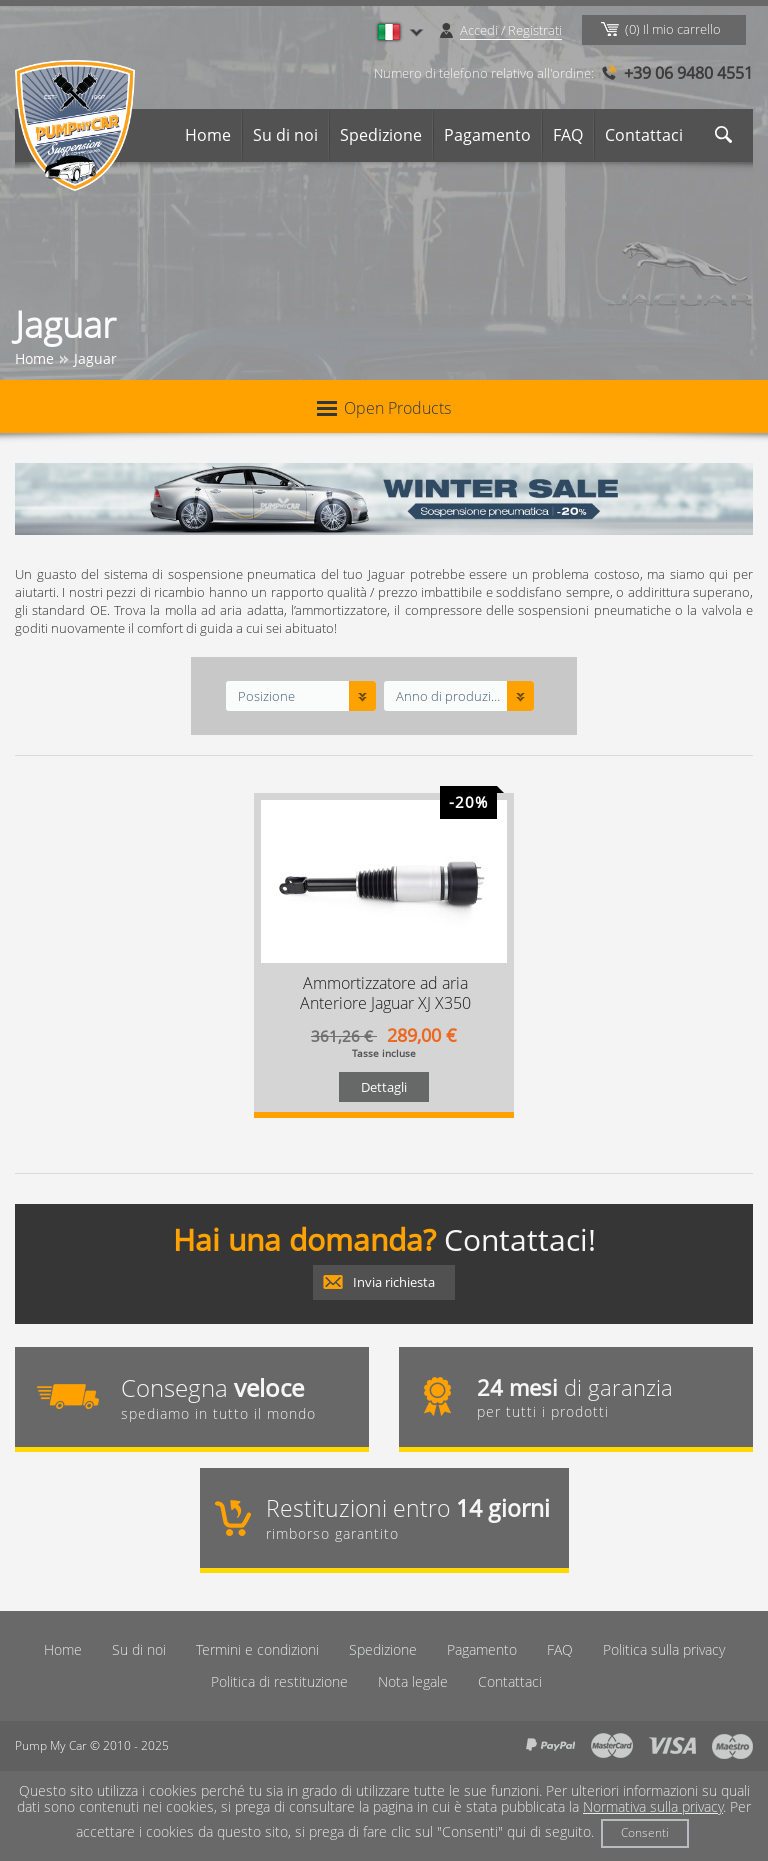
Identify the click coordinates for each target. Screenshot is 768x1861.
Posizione (266, 696)
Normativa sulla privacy (653, 1806)
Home (208, 135)
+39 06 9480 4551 (688, 73)
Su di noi (285, 135)
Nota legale (413, 1681)
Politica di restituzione (279, 1681)
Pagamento (487, 135)
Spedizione (381, 135)
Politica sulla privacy (664, 1649)
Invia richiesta (394, 1282)
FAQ (568, 135)
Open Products (384, 408)
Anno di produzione (450, 696)
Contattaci (644, 135)
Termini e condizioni (257, 1649)
